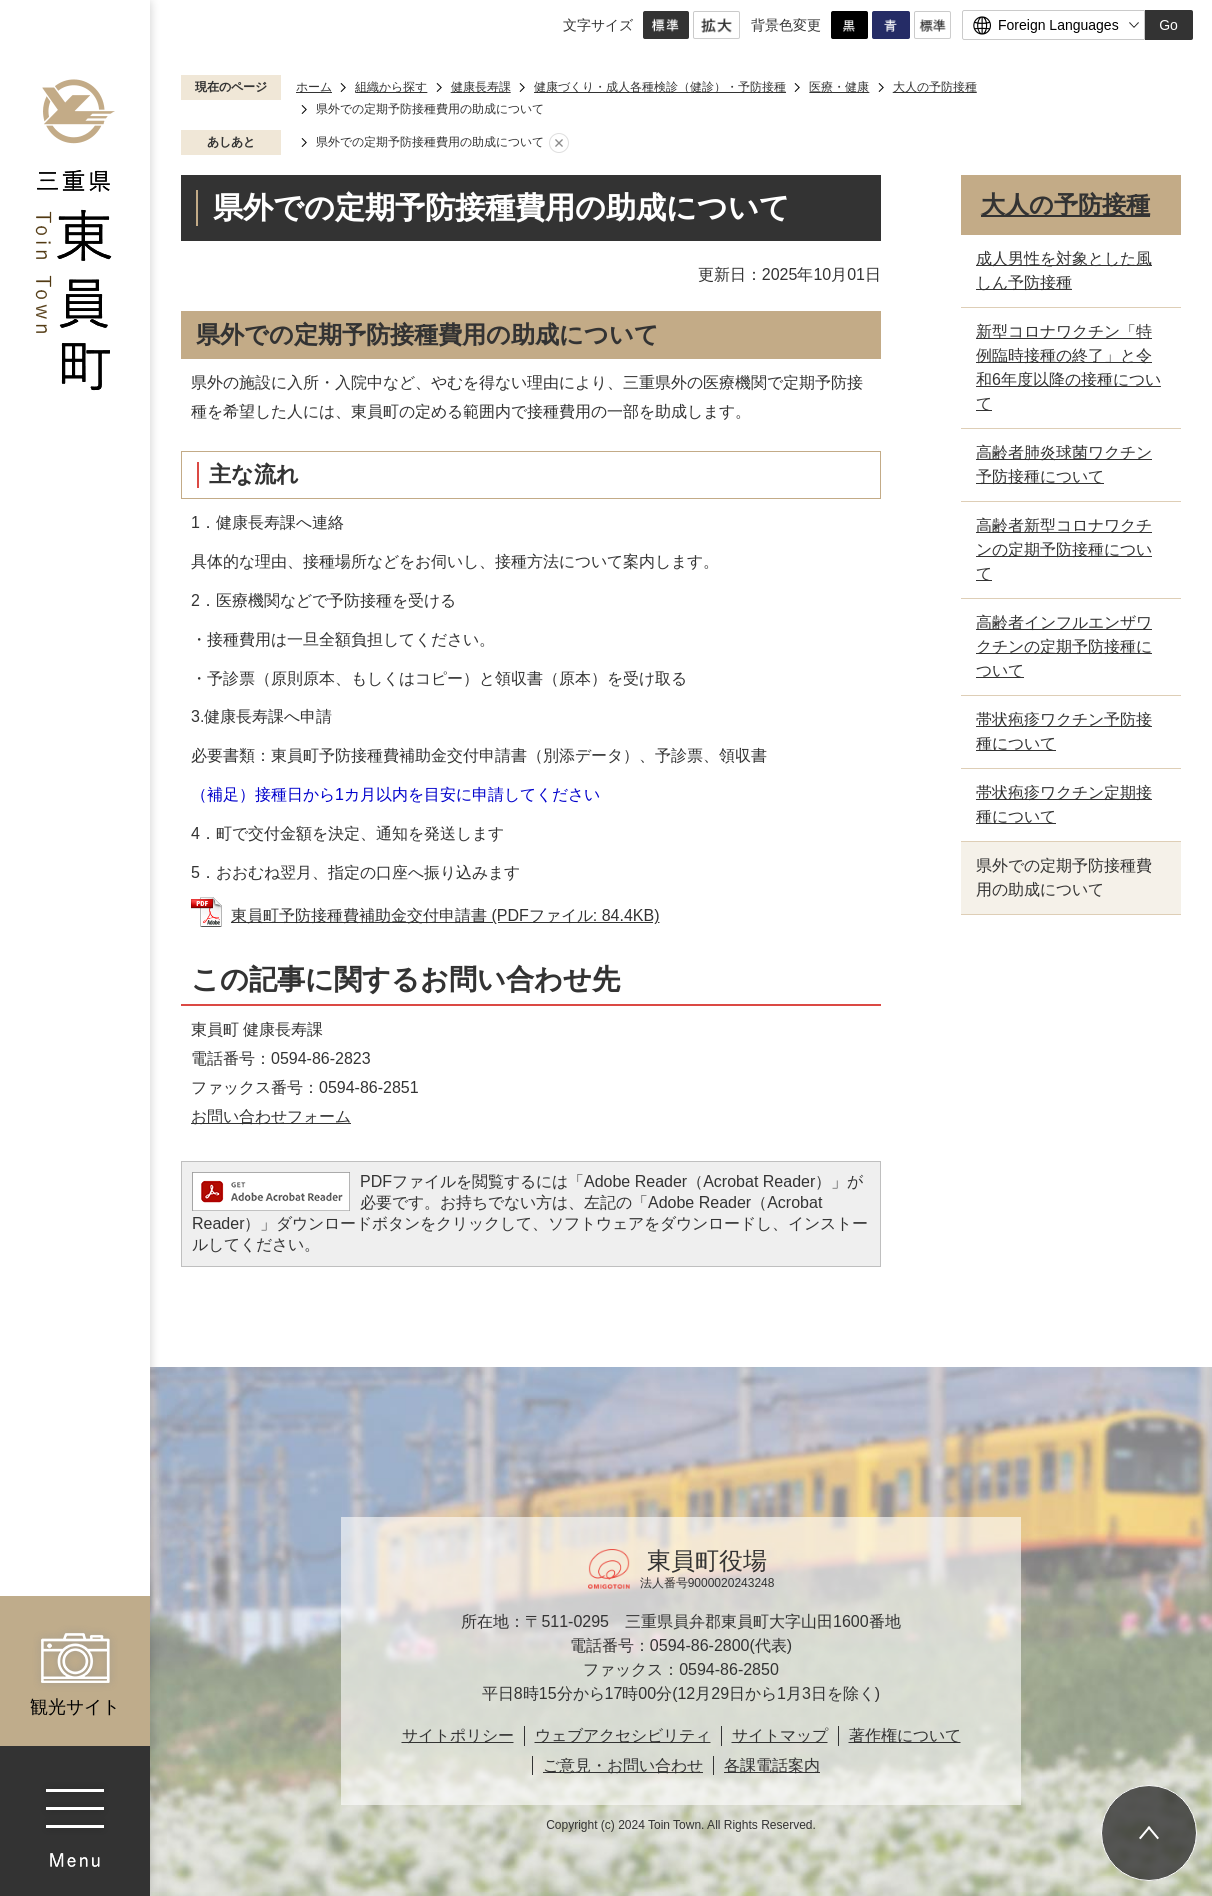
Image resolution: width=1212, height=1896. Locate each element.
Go (1168, 25)
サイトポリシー (458, 1735)
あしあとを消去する (559, 143)
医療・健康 (839, 87)
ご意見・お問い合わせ (623, 1765)
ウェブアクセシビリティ (623, 1735)
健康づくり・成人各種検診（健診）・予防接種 (660, 87)
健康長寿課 (481, 87)
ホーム (314, 87)
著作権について (905, 1735)
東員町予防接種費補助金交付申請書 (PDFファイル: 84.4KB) (445, 915)
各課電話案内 (772, 1765)
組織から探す (391, 87)
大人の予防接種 (935, 87)
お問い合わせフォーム (271, 1116)
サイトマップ (780, 1735)
